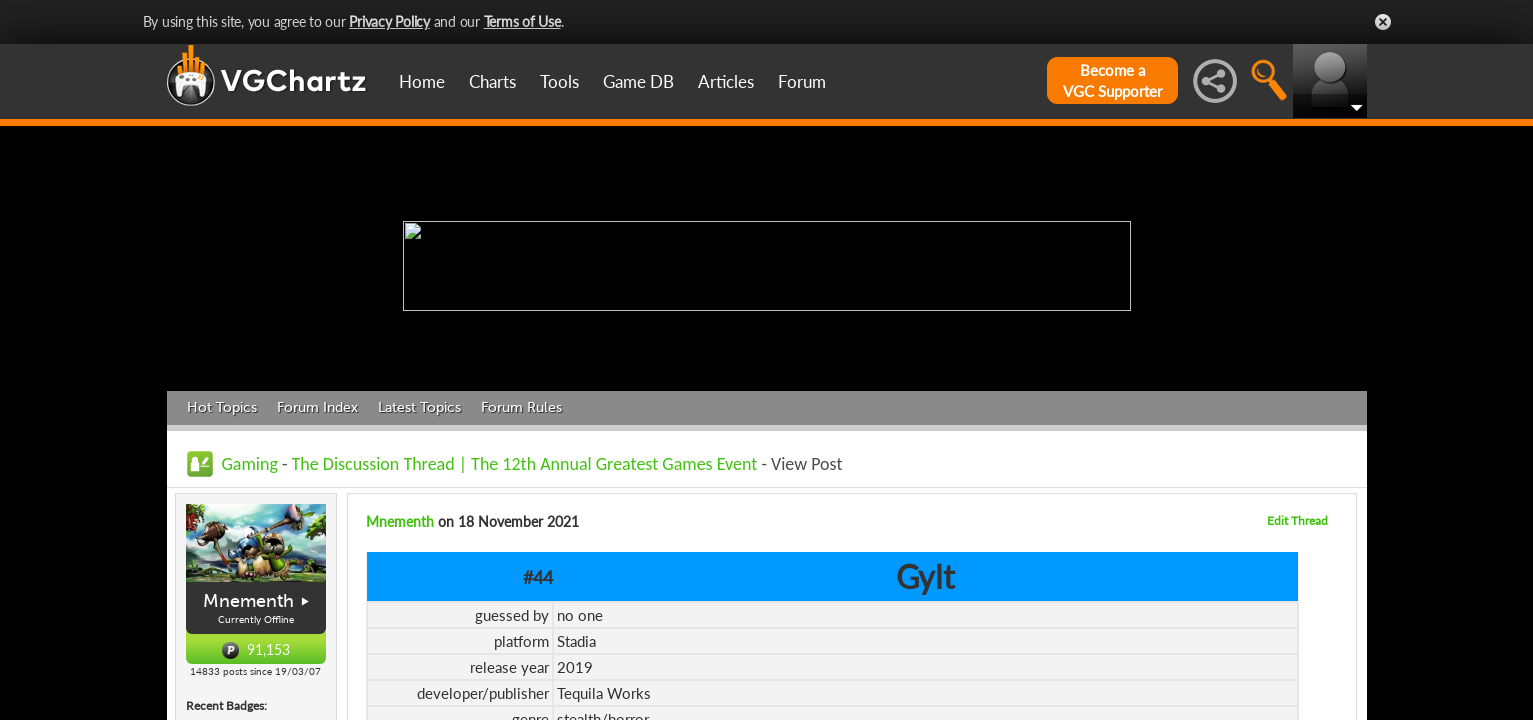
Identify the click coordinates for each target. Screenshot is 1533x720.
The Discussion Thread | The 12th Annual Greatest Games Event (525, 464)
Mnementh (248, 601)
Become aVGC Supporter (1112, 80)
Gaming (250, 464)
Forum (802, 81)
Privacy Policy (389, 21)
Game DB (638, 81)
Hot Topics (222, 407)
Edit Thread (1297, 520)
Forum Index (317, 407)
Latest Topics (419, 407)
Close (1383, 22)
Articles (726, 81)
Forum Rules (521, 407)
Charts (492, 81)
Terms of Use (522, 21)
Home (422, 81)
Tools (559, 81)
